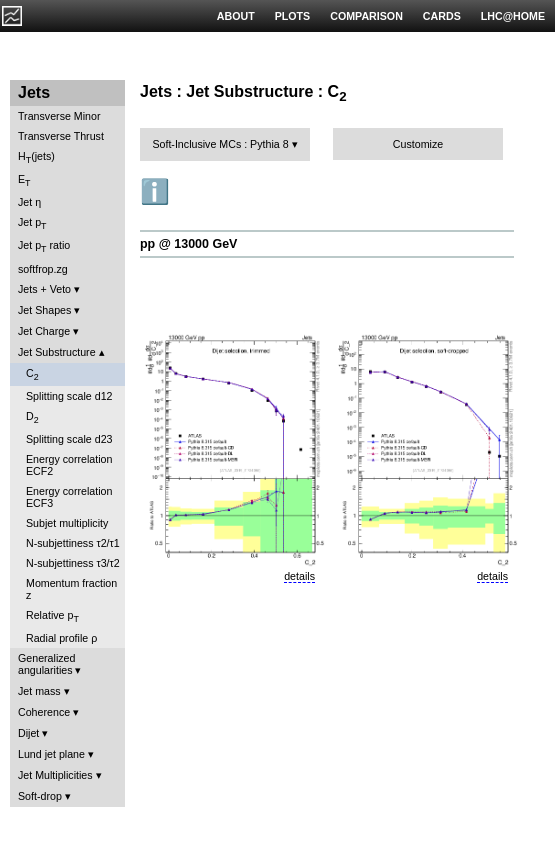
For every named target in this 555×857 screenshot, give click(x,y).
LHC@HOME (513, 16)
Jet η (29, 202)
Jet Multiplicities (55, 775)
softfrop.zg (43, 269)
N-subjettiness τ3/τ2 (73, 563)
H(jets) (36, 157)
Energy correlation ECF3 (69, 497)
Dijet (28, 733)
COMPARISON (366, 16)
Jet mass (39, 691)
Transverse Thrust (61, 136)
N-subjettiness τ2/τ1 (73, 543)
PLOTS (293, 16)
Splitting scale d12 (69, 396)
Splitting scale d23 (69, 439)
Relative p (52, 616)
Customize (418, 144)
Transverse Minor (59, 116)
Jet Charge (44, 331)
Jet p (32, 223)
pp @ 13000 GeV (188, 244)
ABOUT (236, 16)
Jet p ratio (44, 246)
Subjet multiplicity (67, 523)
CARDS (442, 16)
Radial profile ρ (61, 638)
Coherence (44, 712)
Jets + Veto (44, 289)
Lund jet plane (51, 754)
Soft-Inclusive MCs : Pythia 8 (220, 144)
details (299, 576)
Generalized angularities (46, 664)
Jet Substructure (57, 352)
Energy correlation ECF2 (69, 465)
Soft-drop (40, 796)
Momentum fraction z (71, 589)
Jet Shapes (44, 310)
